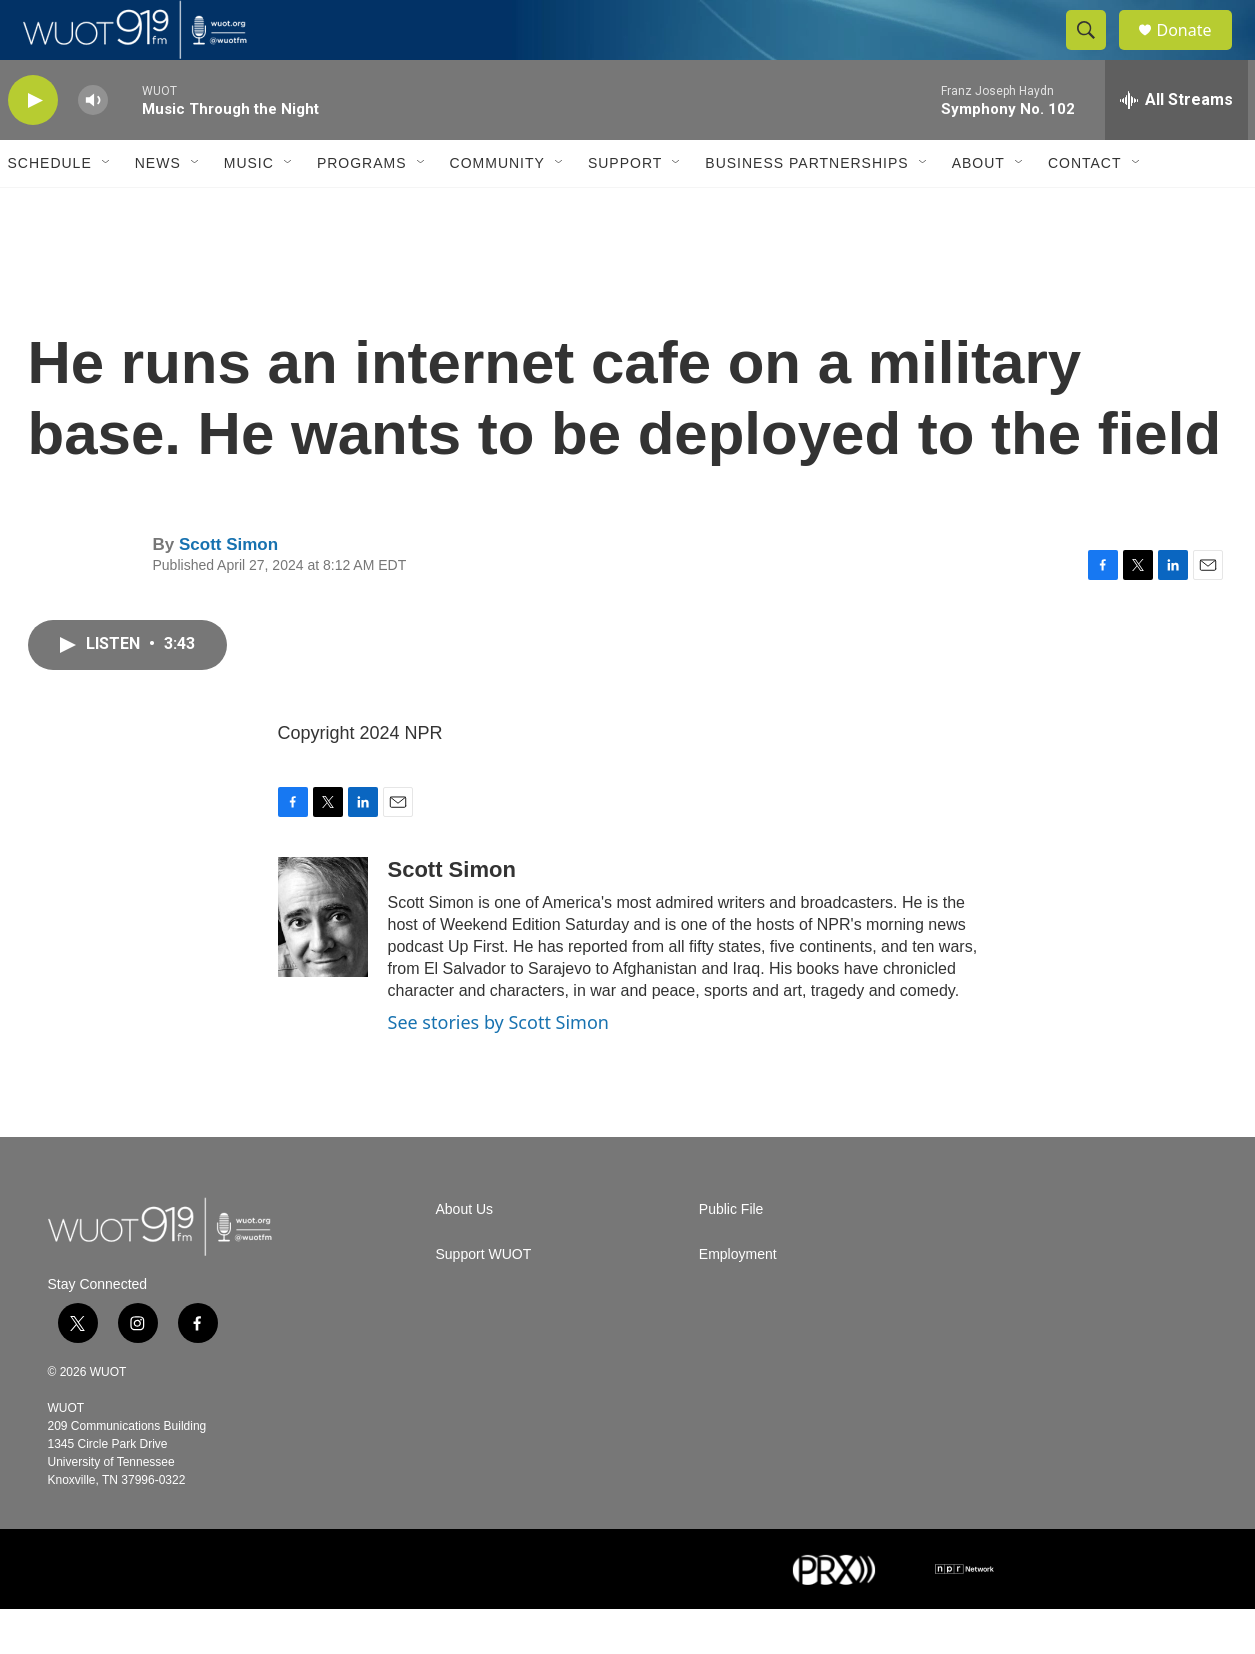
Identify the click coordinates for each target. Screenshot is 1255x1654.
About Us (465, 1254)
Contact (1085, 208)
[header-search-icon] (1096, 53)
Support (625, 208)
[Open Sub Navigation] (107, 208)
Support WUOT (484, 1299)
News (158, 208)
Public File (731, 1254)
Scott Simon (228, 589)
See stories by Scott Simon (498, 1067)
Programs (362, 208)
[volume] (93, 145)
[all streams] (1176, 145)
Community (497, 208)
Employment (738, 1299)
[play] (33, 145)
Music (249, 208)
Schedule (50, 208)
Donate (1197, 52)
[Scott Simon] (323, 962)
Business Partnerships (806, 208)
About (978, 208)
